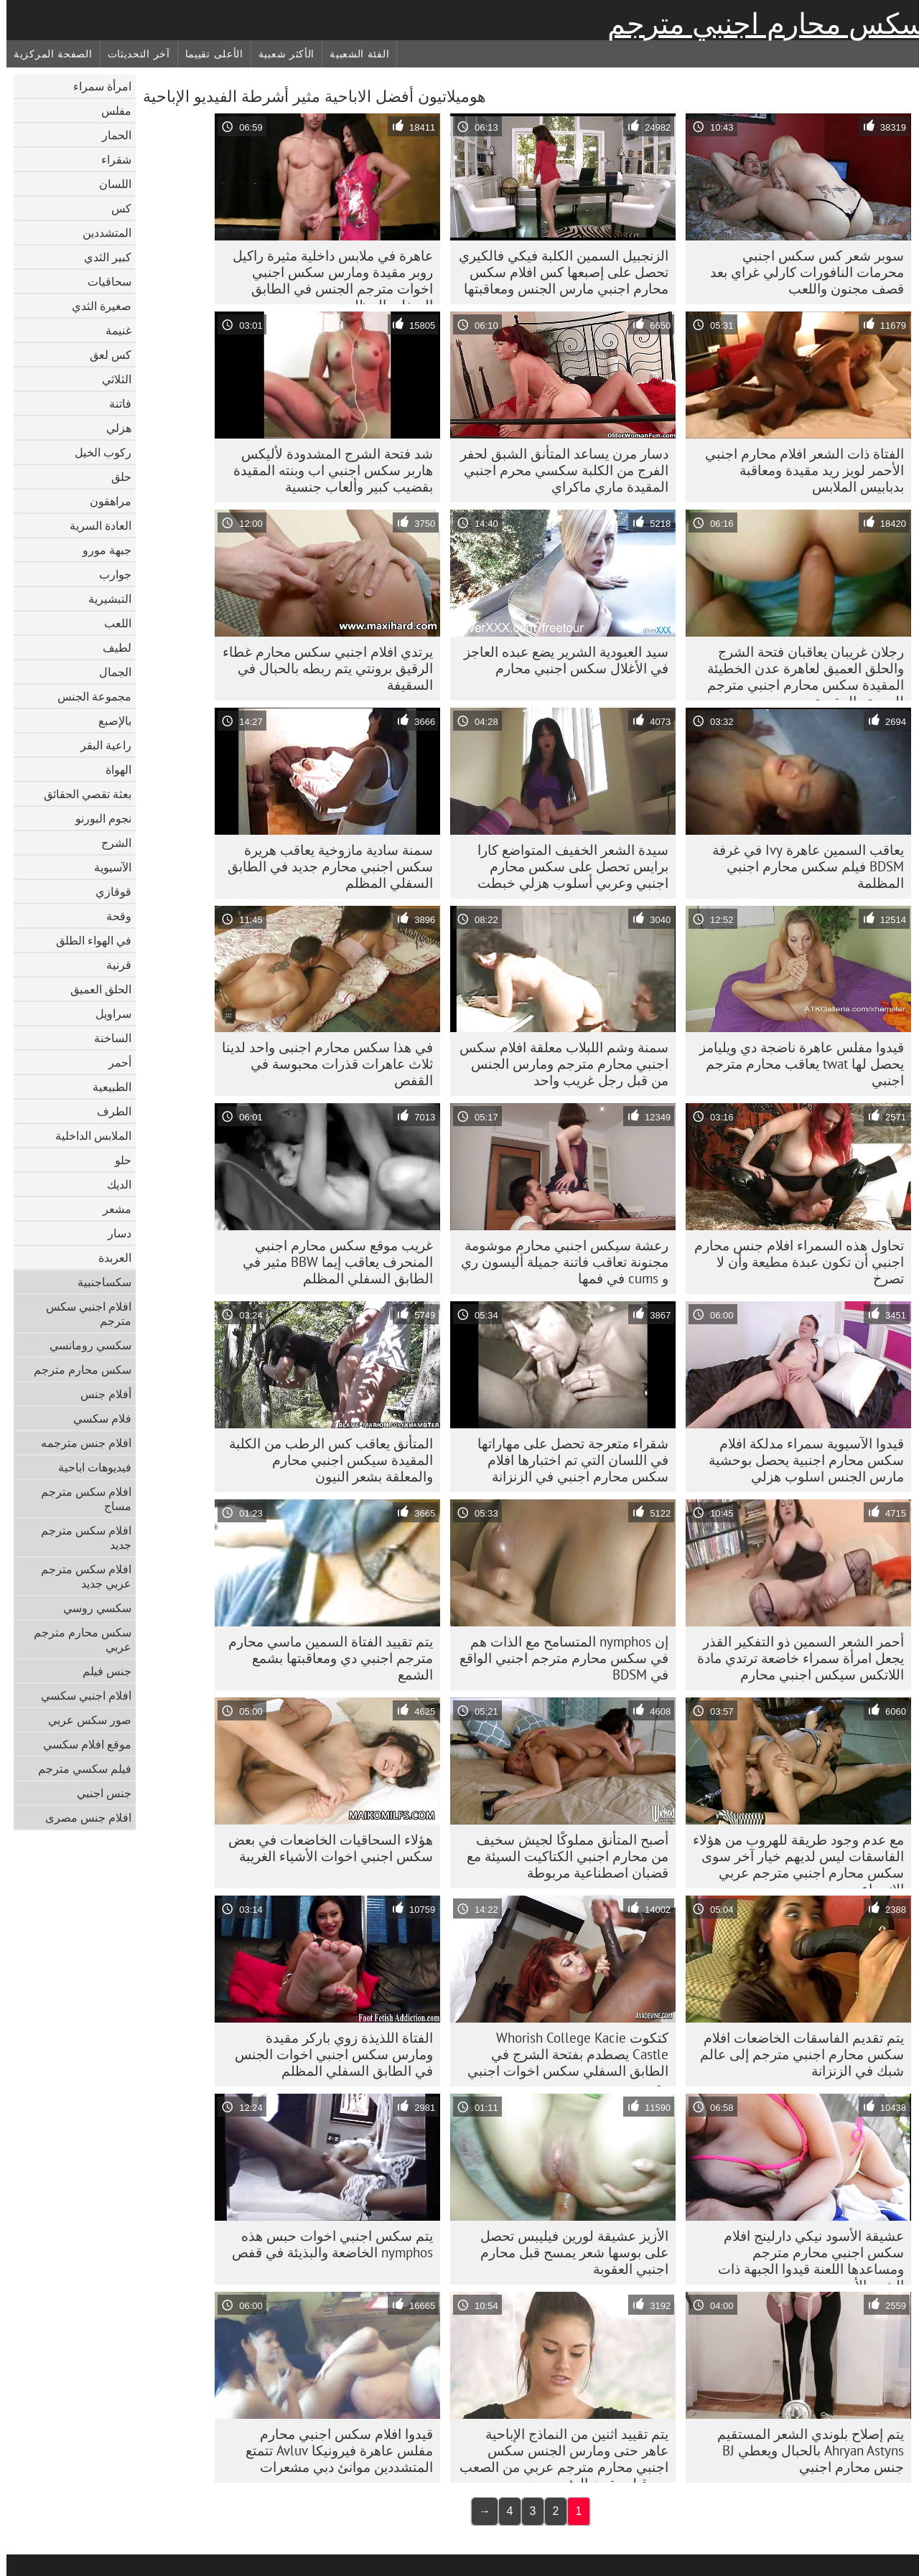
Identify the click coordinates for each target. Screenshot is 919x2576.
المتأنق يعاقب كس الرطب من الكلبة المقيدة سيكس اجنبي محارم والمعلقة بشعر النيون (324, 1460)
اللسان (109, 184)
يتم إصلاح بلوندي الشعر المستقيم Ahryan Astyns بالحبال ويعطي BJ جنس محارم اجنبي (804, 2450)
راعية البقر (99, 745)
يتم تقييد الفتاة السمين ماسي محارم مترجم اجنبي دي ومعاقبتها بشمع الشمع (324, 1658)
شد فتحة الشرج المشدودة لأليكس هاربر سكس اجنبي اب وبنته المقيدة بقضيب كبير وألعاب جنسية (326, 470)
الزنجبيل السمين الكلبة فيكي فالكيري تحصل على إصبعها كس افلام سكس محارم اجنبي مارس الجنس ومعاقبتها (557, 272)
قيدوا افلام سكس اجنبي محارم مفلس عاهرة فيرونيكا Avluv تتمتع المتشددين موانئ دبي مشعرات (332, 2450)
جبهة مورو (100, 550)
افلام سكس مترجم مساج (79, 1498)
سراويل (107, 1013)
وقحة (112, 916)
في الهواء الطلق (87, 940)
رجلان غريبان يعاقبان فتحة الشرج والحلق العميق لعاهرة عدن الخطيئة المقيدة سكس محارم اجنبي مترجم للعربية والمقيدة (799, 672)
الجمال (109, 672)
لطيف (110, 647)
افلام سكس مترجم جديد (79, 1537)
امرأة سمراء (96, 86)
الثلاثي (110, 379)
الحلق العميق (94, 989)
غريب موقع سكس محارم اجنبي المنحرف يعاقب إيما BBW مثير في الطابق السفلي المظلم (331, 1262)
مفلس (110, 110)
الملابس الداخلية (87, 1135)
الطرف (107, 1111)
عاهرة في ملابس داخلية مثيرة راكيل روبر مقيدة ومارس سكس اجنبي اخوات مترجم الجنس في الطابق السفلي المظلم (326, 275)
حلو (116, 1160)
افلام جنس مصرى (82, 1817)
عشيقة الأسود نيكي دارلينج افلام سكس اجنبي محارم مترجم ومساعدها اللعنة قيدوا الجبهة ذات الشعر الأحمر (804, 2256)
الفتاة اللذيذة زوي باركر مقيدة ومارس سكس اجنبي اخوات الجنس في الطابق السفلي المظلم (327, 2054)
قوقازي (107, 891)
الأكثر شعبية (280, 53)
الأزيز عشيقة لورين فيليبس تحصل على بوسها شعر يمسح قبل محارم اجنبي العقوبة (568, 2252)
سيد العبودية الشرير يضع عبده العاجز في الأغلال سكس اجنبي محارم (559, 660)
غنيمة (112, 330)
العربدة (108, 1257)
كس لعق (104, 354)
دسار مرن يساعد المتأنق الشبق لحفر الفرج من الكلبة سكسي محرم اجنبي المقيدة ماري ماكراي (558, 470)
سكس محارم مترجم (76, 1369)
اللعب (111, 623)
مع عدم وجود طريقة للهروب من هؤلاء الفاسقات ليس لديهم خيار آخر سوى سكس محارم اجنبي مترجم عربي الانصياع (791, 1859)
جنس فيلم (100, 1671)
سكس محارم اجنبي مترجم (760, 23)
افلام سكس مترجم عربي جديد (79, 1576)
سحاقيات (103, 281)
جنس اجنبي (97, 1793)
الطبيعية (105, 1086)
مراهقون (104, 501)
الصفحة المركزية (46, 53)
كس (115, 208)
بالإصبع (108, 720)
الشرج (110, 842)
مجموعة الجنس (88, 696)
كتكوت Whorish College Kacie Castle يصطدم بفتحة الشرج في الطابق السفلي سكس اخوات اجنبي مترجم (561, 2057)
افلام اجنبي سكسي (79, 1695)
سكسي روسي (91, 1608)
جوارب (109, 574)
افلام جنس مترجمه (79, 1442)
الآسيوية (106, 867)
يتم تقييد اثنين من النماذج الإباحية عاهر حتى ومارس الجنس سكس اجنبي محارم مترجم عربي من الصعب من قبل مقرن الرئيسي (557, 2454)
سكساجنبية (98, 1282)
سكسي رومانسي (84, 1345)
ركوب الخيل (96, 452)
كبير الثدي (101, 257)
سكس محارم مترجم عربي (76, 1639)
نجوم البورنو (97, 818)
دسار (113, 1233)
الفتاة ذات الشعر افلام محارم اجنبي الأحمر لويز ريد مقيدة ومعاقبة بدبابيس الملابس (798, 470)
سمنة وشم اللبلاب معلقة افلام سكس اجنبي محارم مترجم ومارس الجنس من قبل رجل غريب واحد (557, 1064)
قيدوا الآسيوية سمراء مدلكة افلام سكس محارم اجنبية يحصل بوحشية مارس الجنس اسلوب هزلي (799, 1460)
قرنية (112, 964)
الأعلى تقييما (208, 53)
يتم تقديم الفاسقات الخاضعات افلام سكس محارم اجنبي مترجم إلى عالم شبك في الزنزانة (795, 2054)
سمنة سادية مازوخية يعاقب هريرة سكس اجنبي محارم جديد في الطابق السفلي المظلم (323, 866)
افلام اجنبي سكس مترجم (82, 1313)
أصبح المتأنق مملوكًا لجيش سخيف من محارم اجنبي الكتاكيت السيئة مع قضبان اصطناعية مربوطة (561, 1856)
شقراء (110, 159)
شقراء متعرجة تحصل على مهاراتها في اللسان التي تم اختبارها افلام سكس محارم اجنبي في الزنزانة (566, 1460)
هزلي (112, 428)
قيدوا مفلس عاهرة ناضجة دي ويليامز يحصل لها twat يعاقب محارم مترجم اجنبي (795, 1064)
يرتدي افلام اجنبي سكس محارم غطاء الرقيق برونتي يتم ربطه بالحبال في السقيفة (321, 668)
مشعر (110, 1209)
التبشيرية (103, 598)
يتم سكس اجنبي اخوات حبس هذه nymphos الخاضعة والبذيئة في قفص (325, 2244)
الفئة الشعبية (353, 53)
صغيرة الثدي (95, 306)
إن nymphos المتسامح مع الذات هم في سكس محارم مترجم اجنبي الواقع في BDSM (557, 1658)
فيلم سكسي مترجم (78, 1768)
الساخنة (106, 1038)
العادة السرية (94, 525)
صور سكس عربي (83, 1720)
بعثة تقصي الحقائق (81, 794)
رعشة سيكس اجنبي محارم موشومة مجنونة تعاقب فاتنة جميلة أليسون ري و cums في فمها (558, 1262)
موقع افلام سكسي (81, 1744)
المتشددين (100, 232)
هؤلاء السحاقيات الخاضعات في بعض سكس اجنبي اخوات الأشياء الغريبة (324, 1848)
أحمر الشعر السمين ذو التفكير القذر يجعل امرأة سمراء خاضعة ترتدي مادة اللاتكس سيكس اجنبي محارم (794, 1658)
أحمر (113, 1062)
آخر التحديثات (132, 53)
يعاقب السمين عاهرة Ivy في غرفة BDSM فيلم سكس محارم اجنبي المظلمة (801, 866)
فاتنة (114, 403)
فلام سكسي (96, 1418)
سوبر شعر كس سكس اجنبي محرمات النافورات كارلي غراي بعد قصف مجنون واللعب (800, 272)
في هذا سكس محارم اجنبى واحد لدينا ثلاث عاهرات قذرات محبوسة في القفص (320, 1064)
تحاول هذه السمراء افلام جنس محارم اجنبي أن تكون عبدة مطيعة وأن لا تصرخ (792, 1262)
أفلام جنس (99, 1394)
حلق (115, 476)
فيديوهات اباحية (88, 1467)
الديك (113, 1184)
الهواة (112, 769)
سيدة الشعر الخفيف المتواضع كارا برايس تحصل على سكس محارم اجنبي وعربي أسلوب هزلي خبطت (566, 866)
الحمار (110, 135)
